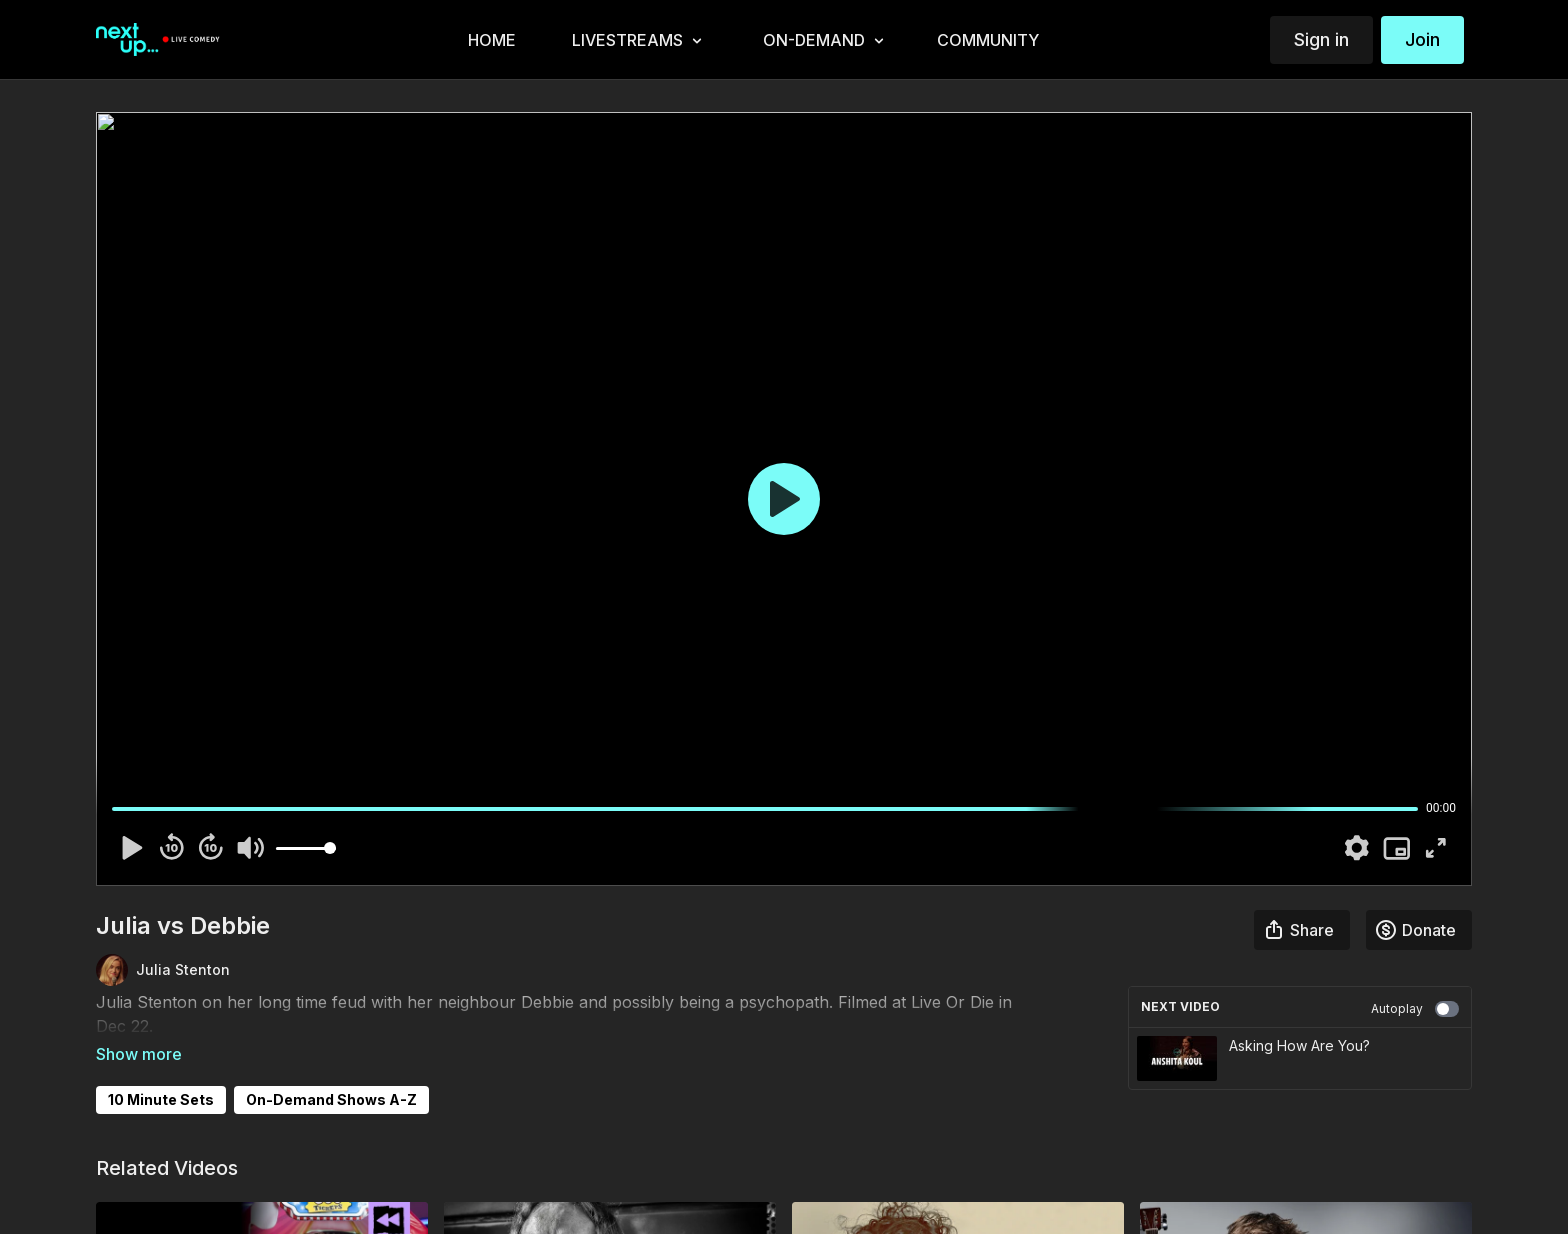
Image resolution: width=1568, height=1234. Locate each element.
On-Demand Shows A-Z (331, 1071)
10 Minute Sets (161, 1071)
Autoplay (1415, 1009)
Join (1422, 39)
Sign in (1321, 39)
